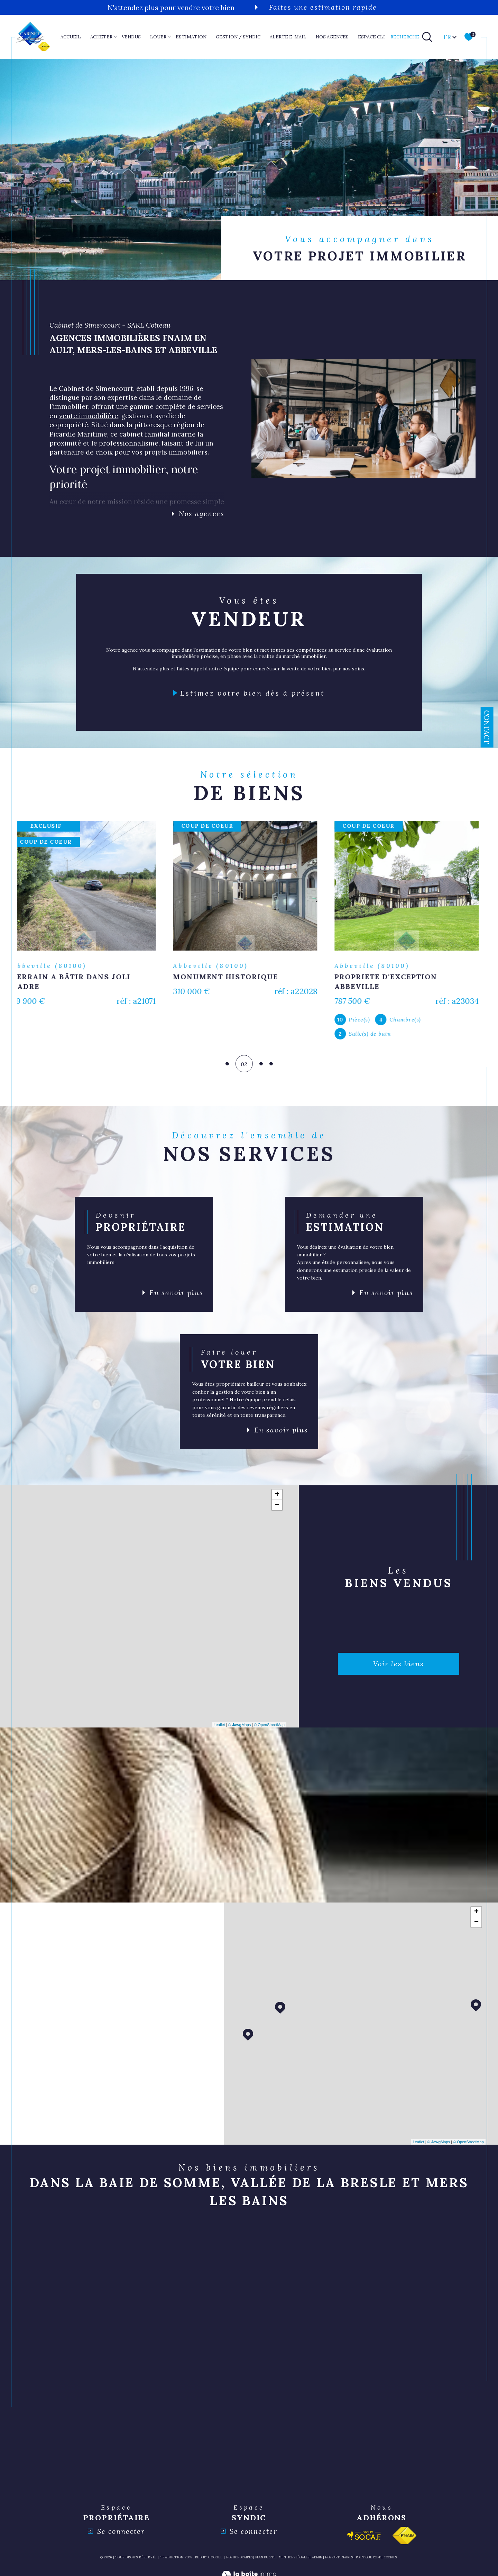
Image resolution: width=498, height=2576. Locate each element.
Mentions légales (294, 2560)
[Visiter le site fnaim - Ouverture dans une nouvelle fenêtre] (404, 2538)
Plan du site (265, 2560)
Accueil (71, 37)
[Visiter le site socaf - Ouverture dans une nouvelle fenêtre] (364, 2538)
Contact (486, 727)
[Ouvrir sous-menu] (115, 36)
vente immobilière (88, 416)
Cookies (390, 2560)
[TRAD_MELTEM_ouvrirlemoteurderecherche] (411, 36)
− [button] (277, 1508)
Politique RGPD (368, 2560)
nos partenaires (339, 2560)
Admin (317, 2560)
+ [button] (277, 1497)
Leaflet (219, 1727)
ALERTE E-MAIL (288, 37)
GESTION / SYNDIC (238, 37)
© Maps (239, 1727)
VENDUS (131, 37)
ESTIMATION (191, 37)
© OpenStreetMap (269, 1727)
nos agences (332, 37)
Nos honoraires (239, 2560)
